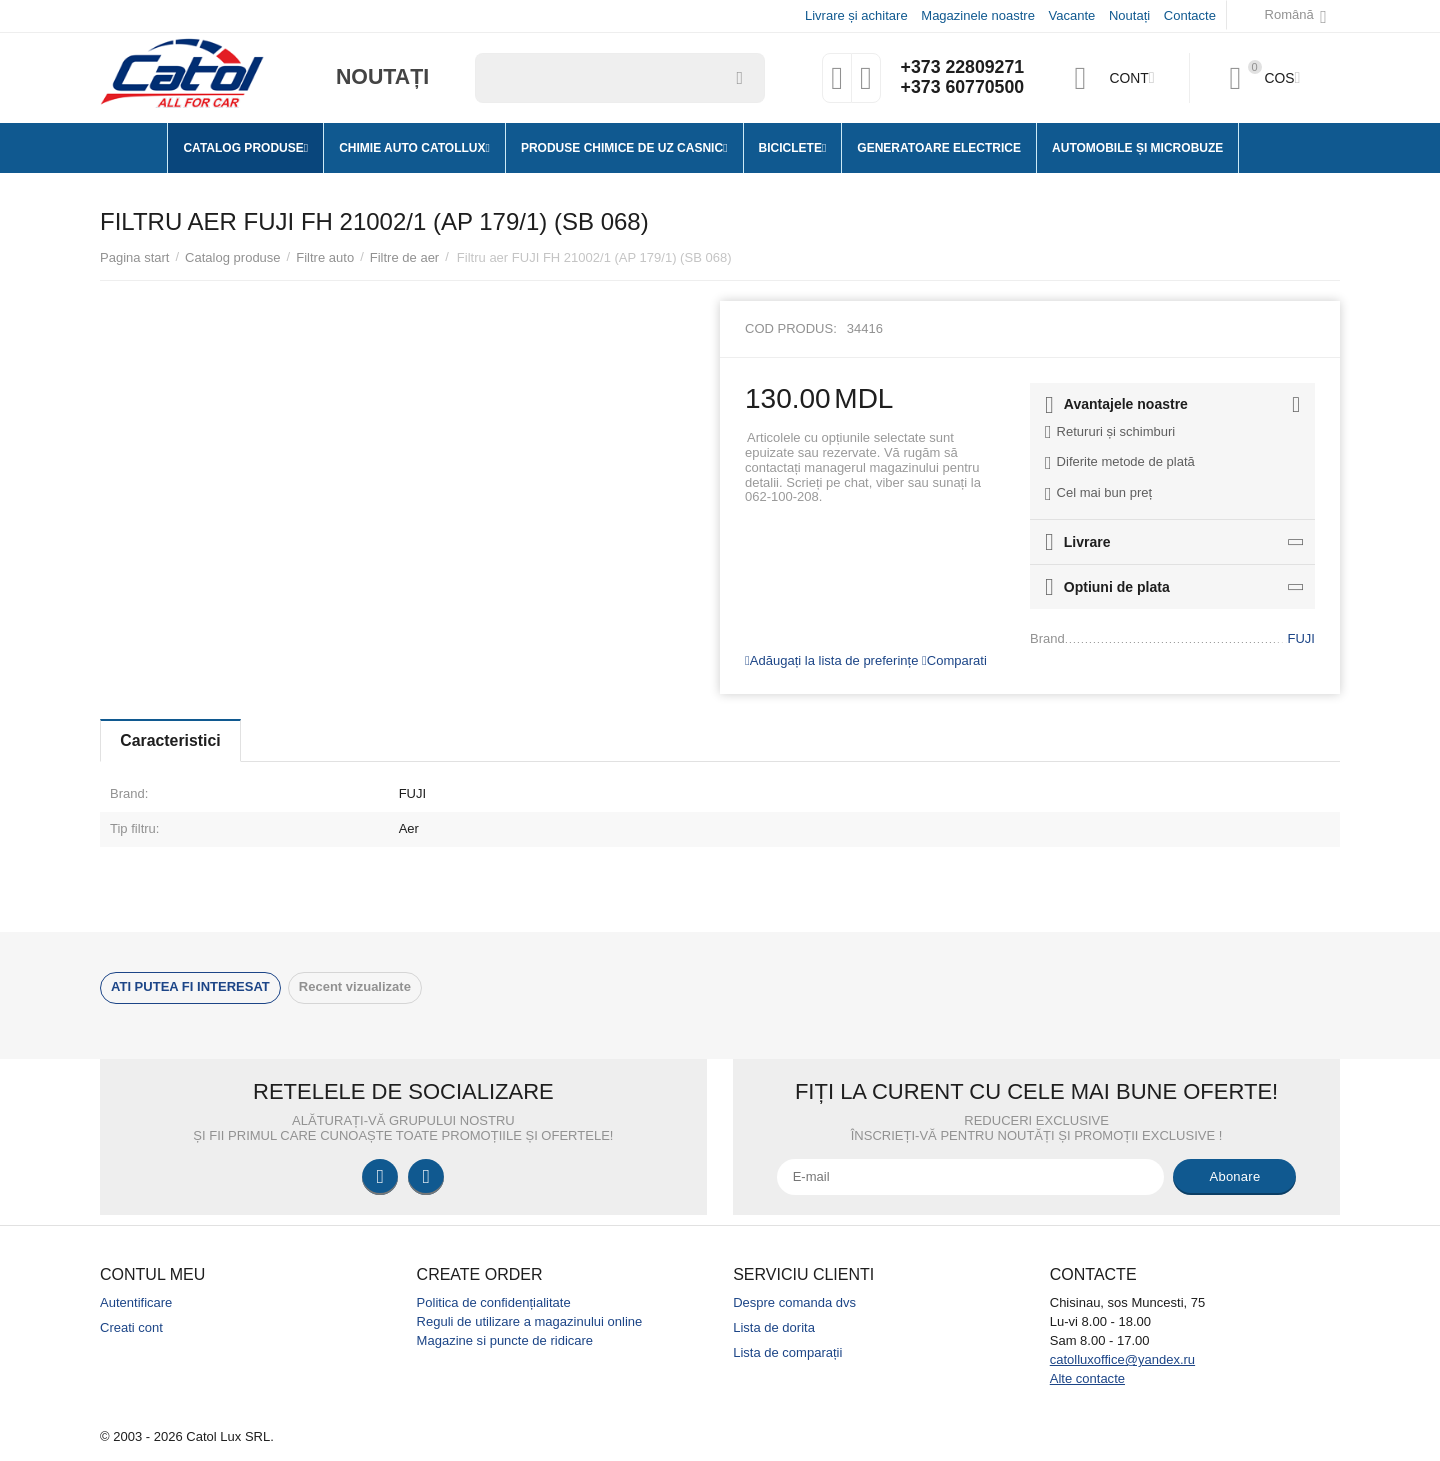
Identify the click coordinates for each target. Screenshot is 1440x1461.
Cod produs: (791, 328)
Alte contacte (1087, 1378)
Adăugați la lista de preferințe (831, 660)
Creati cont (131, 1327)
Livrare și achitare (856, 15)
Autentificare (136, 1302)
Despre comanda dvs (794, 1302)
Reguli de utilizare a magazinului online (530, 1321)
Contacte (1190, 15)
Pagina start (134, 257)
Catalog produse (233, 257)
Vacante (1072, 15)
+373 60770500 (962, 88)
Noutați (1129, 15)
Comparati (954, 660)
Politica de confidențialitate (494, 1302)
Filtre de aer (404, 257)
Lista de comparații (787, 1352)
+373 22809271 (962, 68)
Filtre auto (325, 257)
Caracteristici (172, 740)
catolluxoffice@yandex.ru (1122, 1359)
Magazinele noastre (978, 15)
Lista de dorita (774, 1327)
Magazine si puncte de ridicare (505, 1340)
